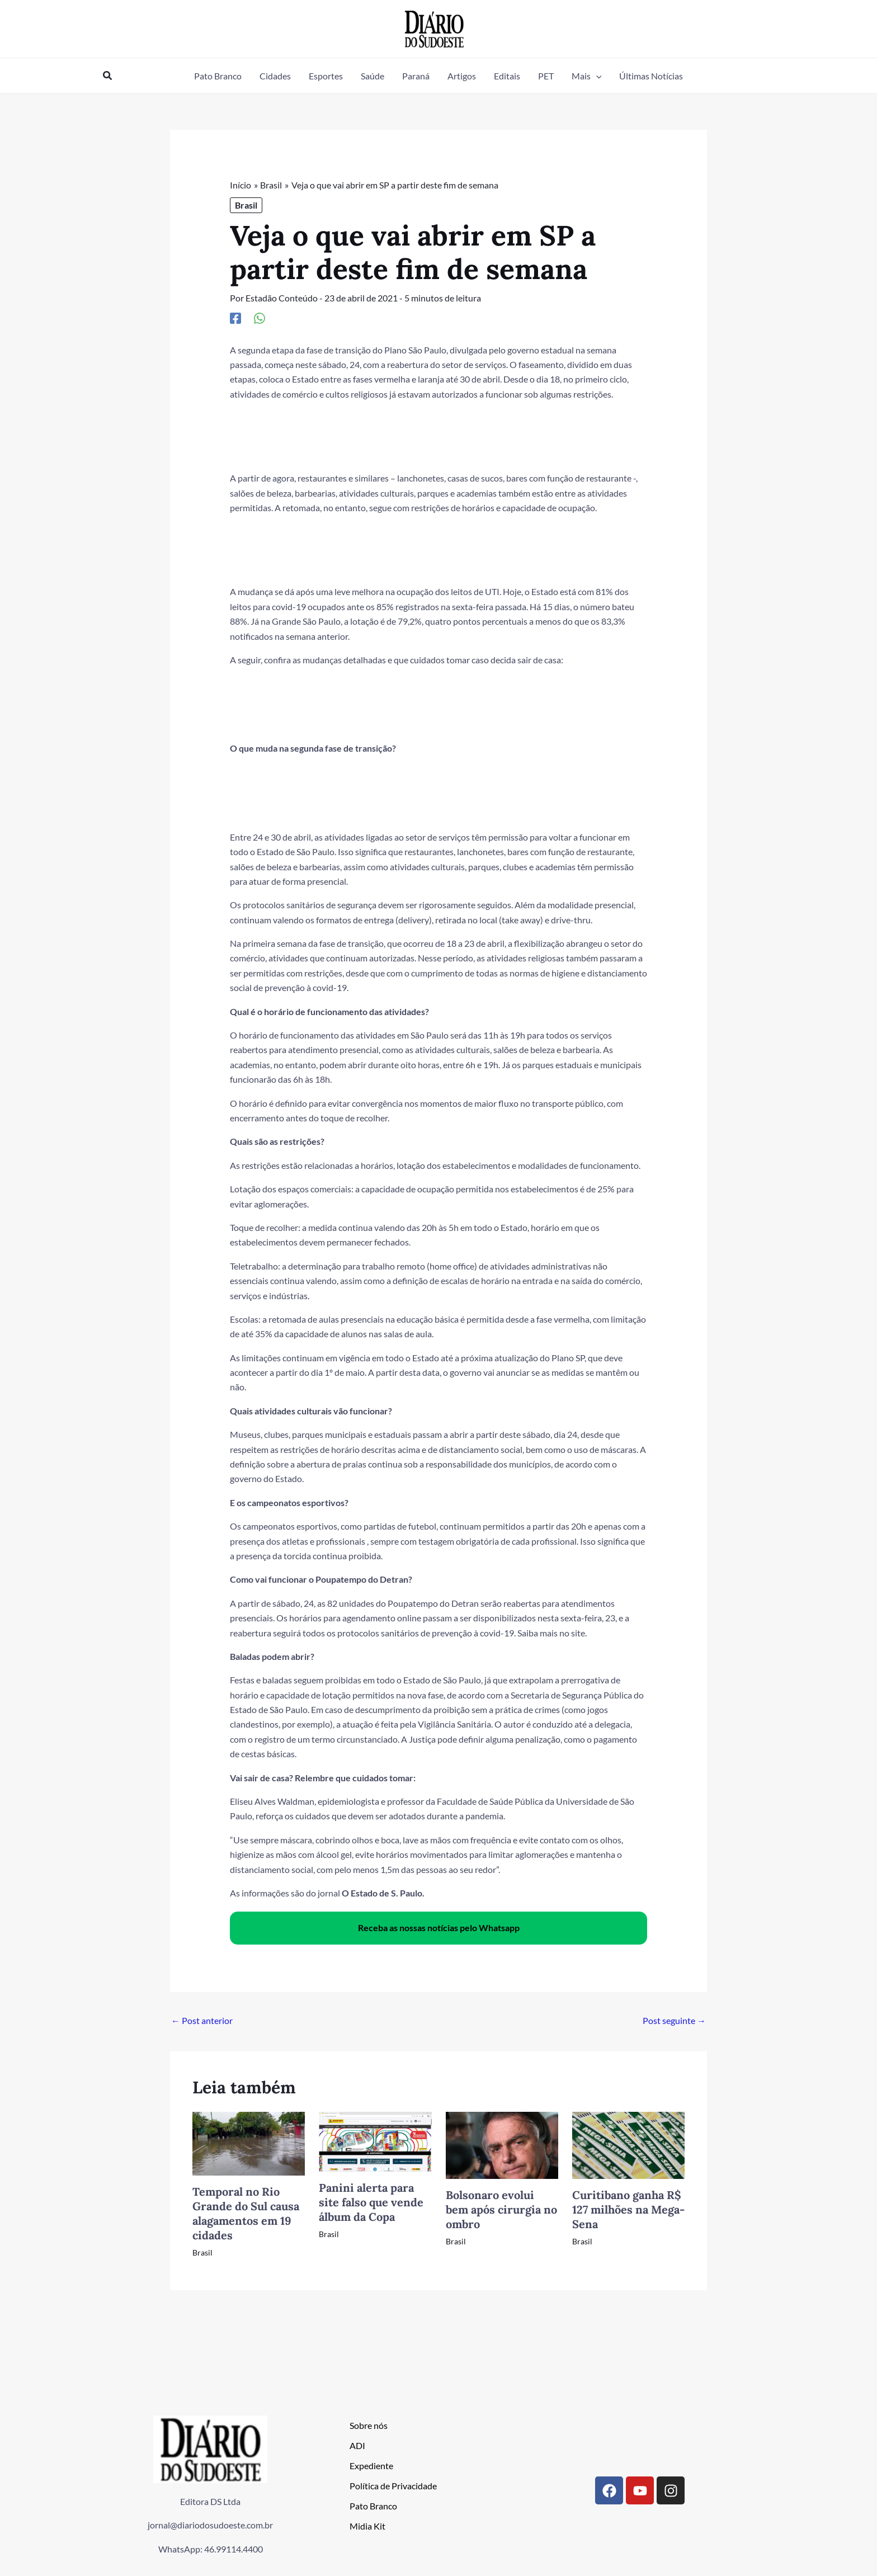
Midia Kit (367, 2525)
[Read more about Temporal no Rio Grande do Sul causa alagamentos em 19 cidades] (248, 2141)
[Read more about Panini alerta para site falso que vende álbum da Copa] (375, 2140)
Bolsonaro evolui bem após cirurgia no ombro (501, 2208)
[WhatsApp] (259, 318)
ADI (357, 2445)
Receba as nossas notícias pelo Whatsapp (439, 1927)
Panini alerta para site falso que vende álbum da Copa (371, 2201)
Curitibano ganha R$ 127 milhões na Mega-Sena (628, 2208)
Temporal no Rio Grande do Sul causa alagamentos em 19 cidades (245, 2213)
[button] (108, 76)
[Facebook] (235, 318)
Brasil (246, 205)
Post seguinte (674, 2020)
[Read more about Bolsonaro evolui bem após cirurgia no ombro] (502, 2143)
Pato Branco (373, 2505)
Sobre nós (369, 2424)
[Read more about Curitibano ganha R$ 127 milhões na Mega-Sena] (628, 2143)
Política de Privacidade (393, 2485)
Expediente (371, 2465)
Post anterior (202, 2020)
